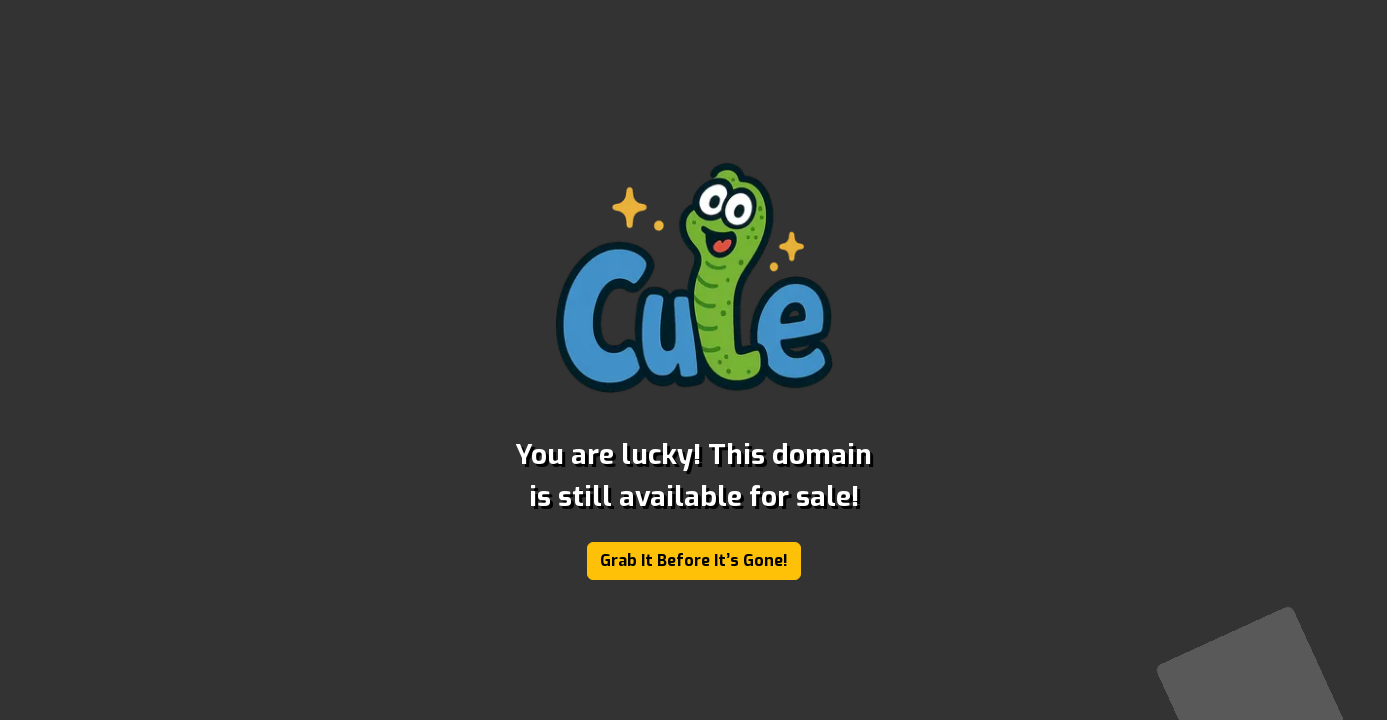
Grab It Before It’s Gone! (694, 560)
